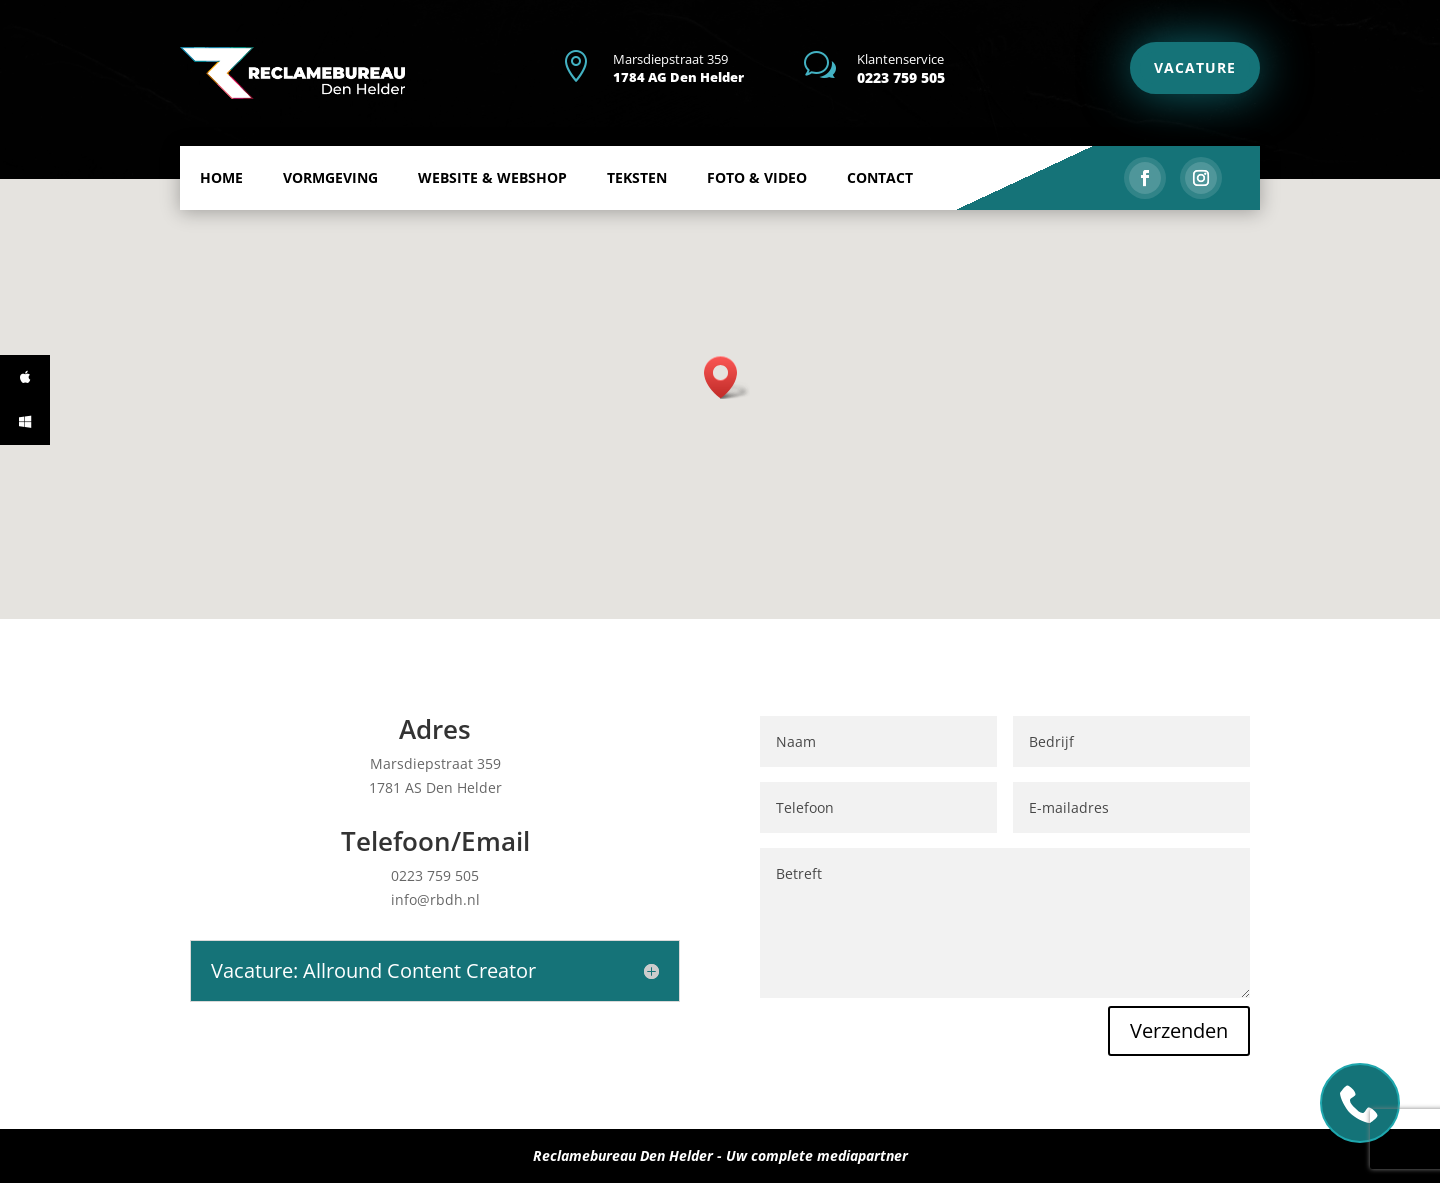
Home (221, 210)
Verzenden (1094, 960)
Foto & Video (757, 210)
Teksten (637, 210)
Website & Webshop (492, 210)
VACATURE (1195, 67)
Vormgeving (330, 210)
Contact (880, 210)
